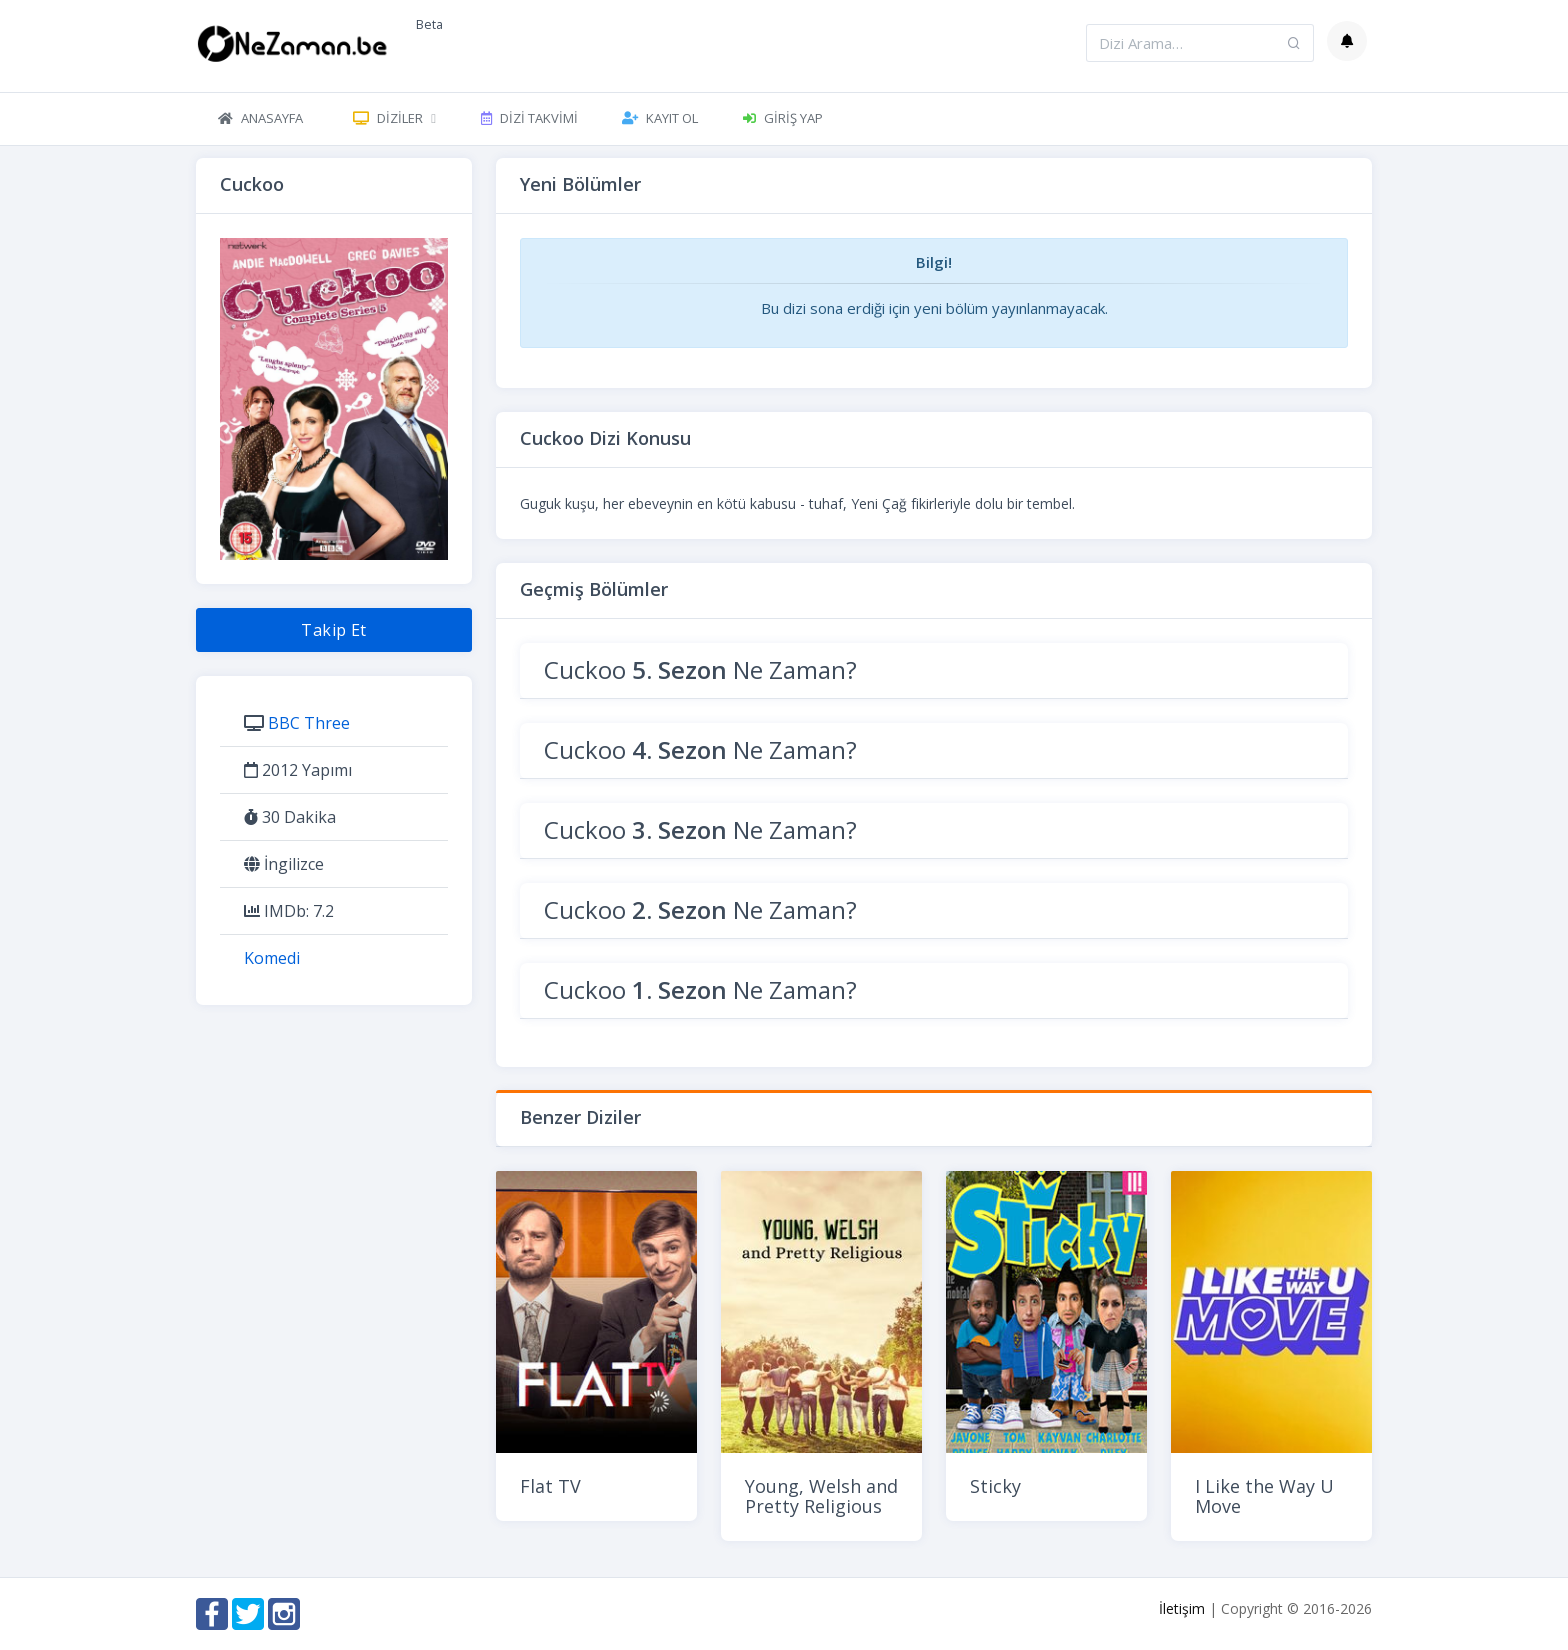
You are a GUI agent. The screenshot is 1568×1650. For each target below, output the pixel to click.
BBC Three (309, 723)
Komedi (272, 958)
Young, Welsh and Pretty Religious (821, 1496)
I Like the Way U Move (1264, 1496)
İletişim (1182, 1608)
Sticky (995, 1486)
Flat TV (550, 1486)
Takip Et (334, 630)
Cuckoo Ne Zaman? (700, 669)
